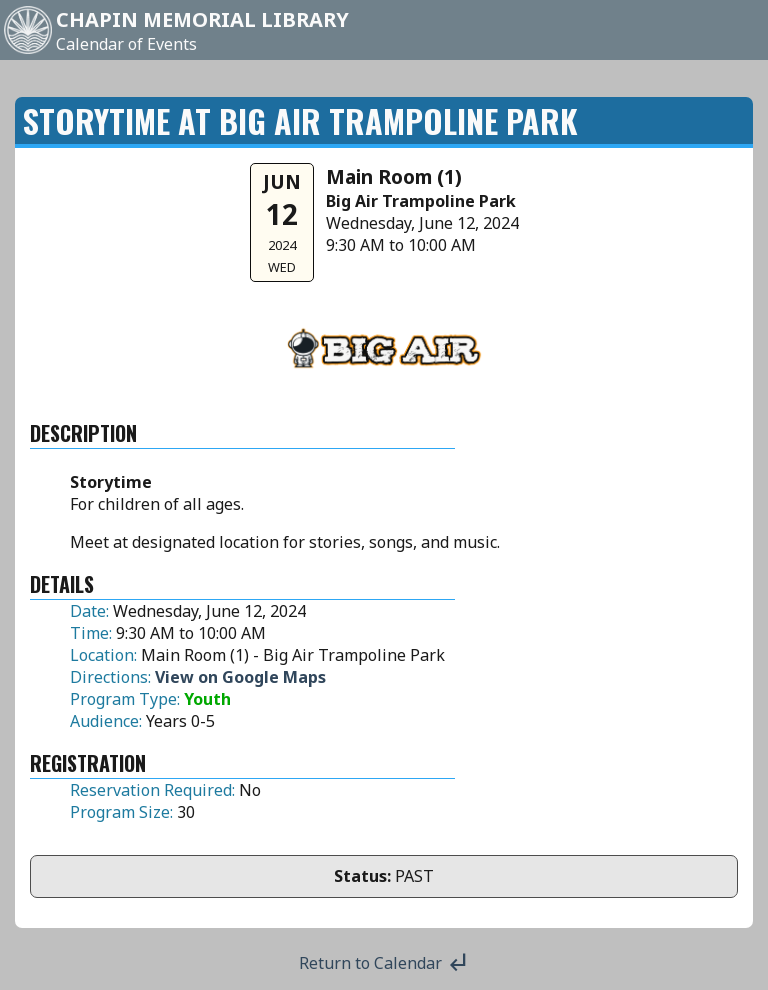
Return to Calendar (384, 963)
